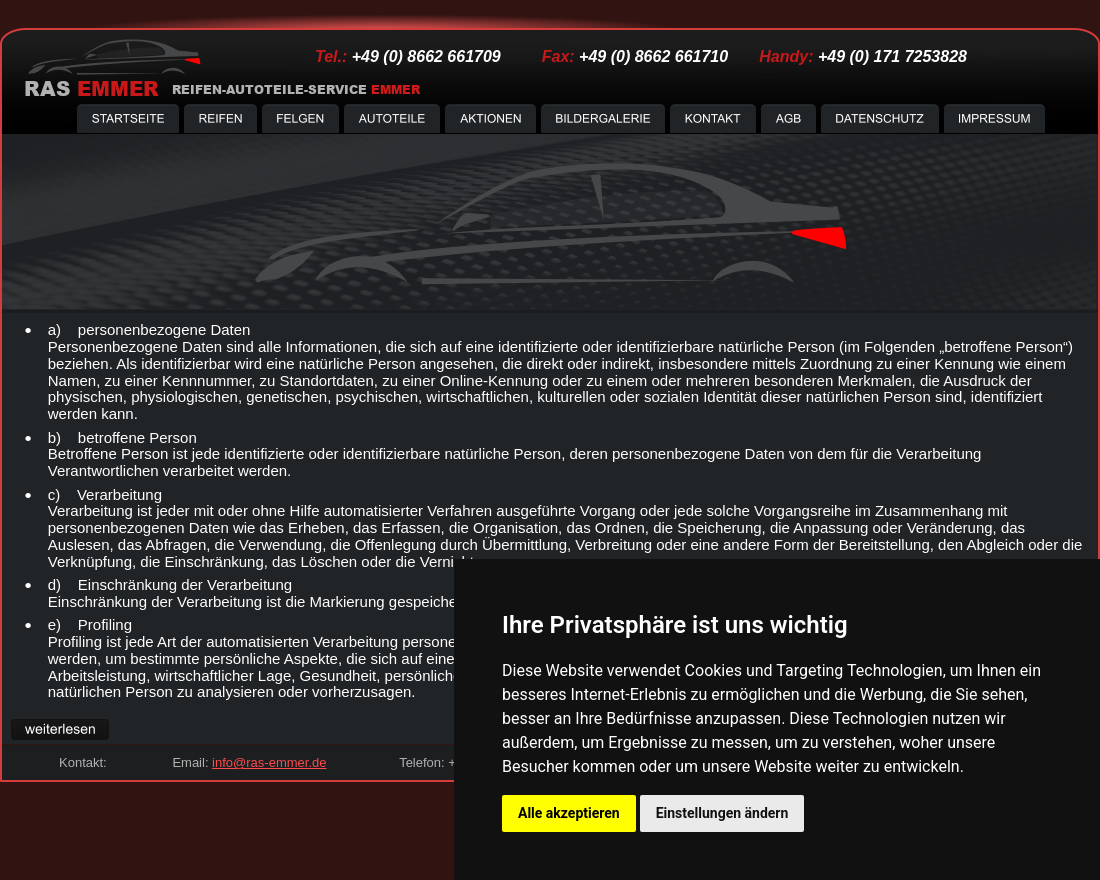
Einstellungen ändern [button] (722, 813)
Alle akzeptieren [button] (569, 813)
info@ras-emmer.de (269, 762)
